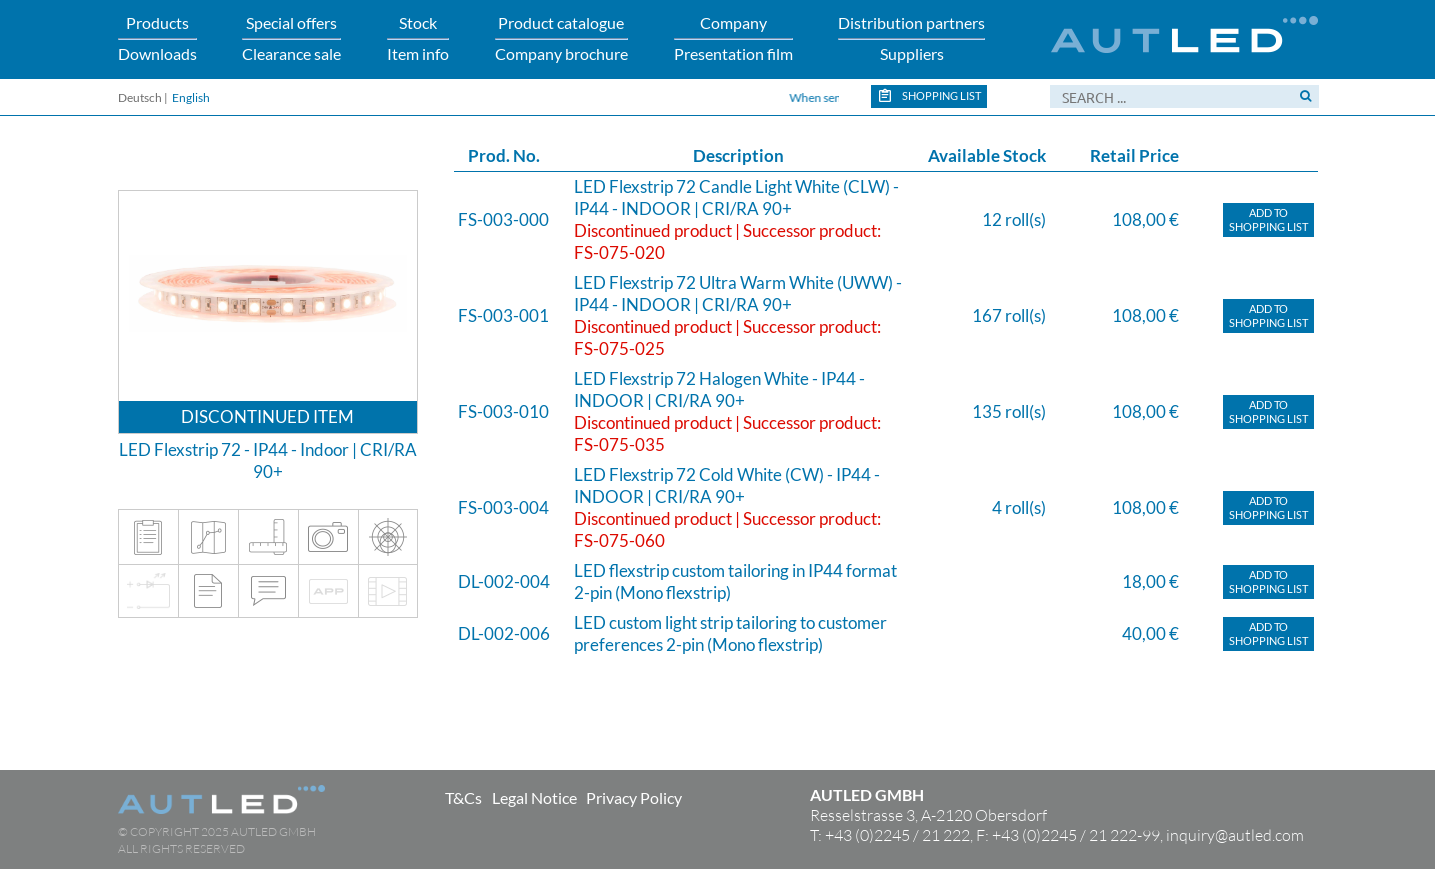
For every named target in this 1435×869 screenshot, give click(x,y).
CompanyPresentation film (733, 37)
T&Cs (463, 797)
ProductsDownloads (157, 37)
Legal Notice (534, 797)
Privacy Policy (634, 797)
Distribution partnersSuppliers (911, 37)
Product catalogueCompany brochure (561, 37)
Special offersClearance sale (291, 37)
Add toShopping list (1268, 219)
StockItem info (418, 37)
